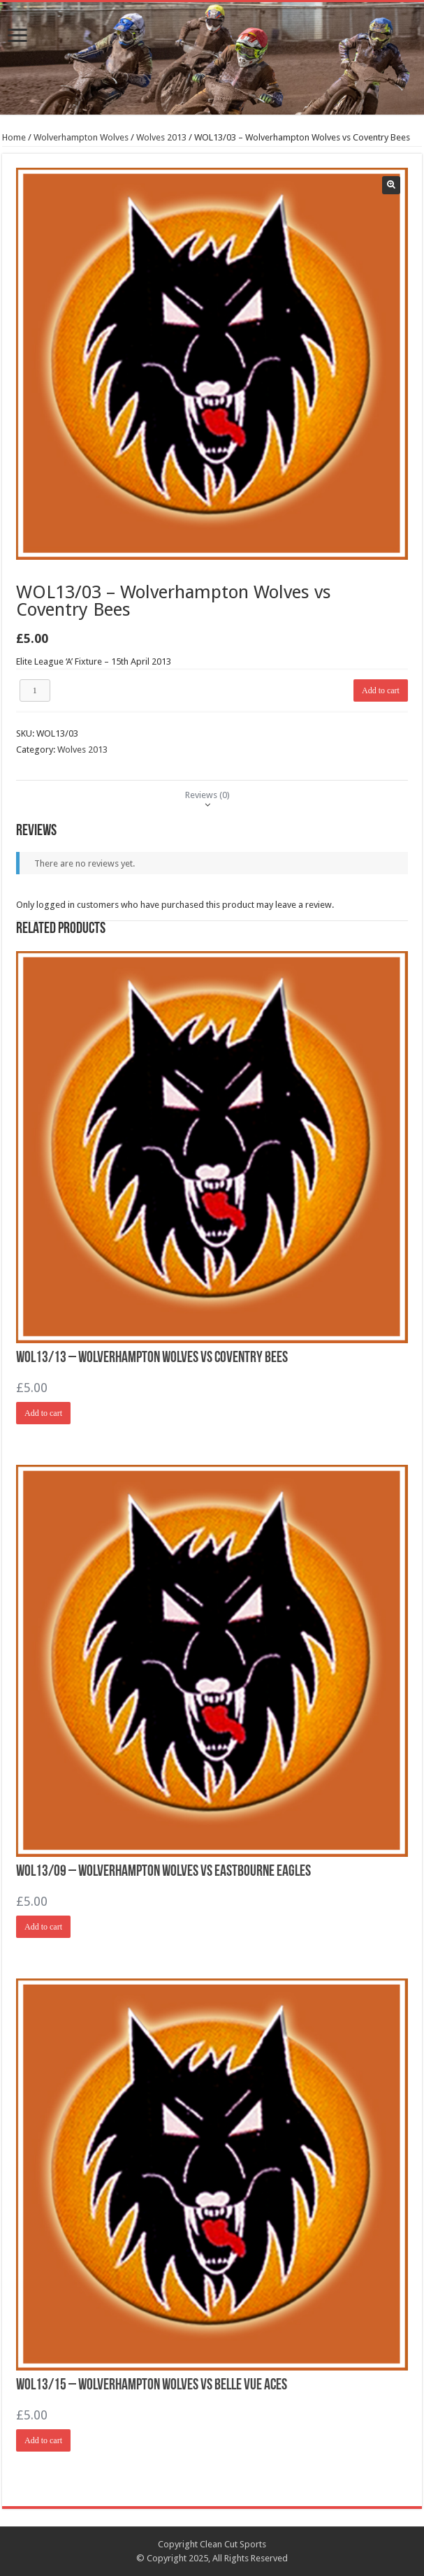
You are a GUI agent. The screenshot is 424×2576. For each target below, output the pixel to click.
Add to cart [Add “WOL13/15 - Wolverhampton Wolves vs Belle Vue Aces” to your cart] (43, 2440)
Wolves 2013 (161, 137)
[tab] (207, 795)
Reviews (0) (207, 795)
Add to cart (381, 690)
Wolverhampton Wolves (81, 137)
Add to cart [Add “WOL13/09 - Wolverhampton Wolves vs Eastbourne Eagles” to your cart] (43, 1927)
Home (14, 137)
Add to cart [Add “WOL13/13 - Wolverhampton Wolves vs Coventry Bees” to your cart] (43, 1413)
